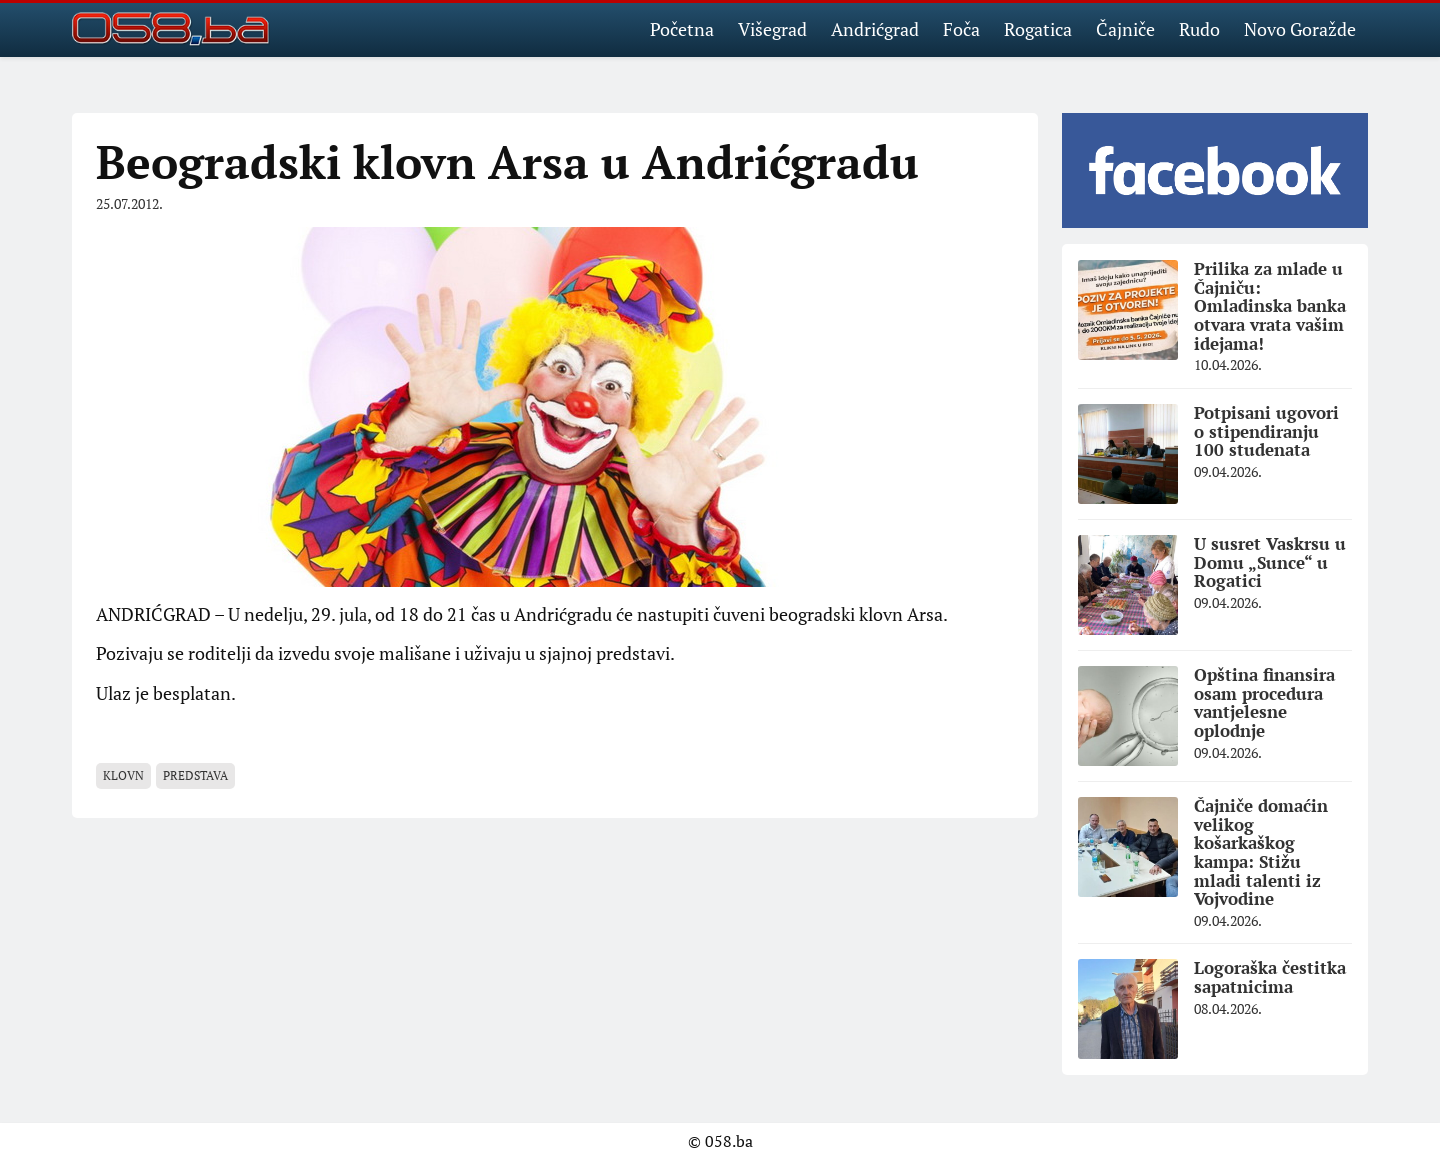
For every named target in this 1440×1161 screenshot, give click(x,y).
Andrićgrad (875, 29)
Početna (682, 29)
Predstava (195, 775)
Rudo (1199, 29)
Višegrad (772, 29)
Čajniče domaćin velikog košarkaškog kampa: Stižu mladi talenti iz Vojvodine (1261, 852)
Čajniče (1125, 29)
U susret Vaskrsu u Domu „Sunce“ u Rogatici (1270, 562)
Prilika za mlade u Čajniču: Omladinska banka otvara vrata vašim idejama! (1270, 306)
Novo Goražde (1300, 29)
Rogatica (1038, 29)
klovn (123, 775)
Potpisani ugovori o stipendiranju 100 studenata (1266, 431)
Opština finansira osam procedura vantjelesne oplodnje (1264, 702)
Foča (961, 29)
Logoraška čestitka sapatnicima (1270, 977)
